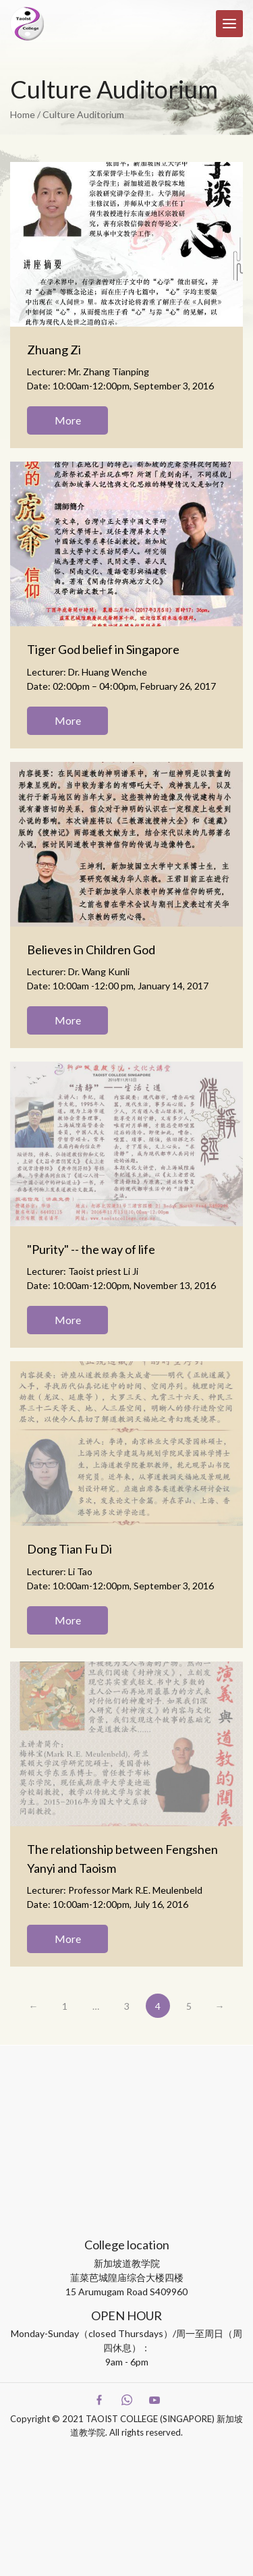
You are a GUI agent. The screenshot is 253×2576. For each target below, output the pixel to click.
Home (22, 114)
